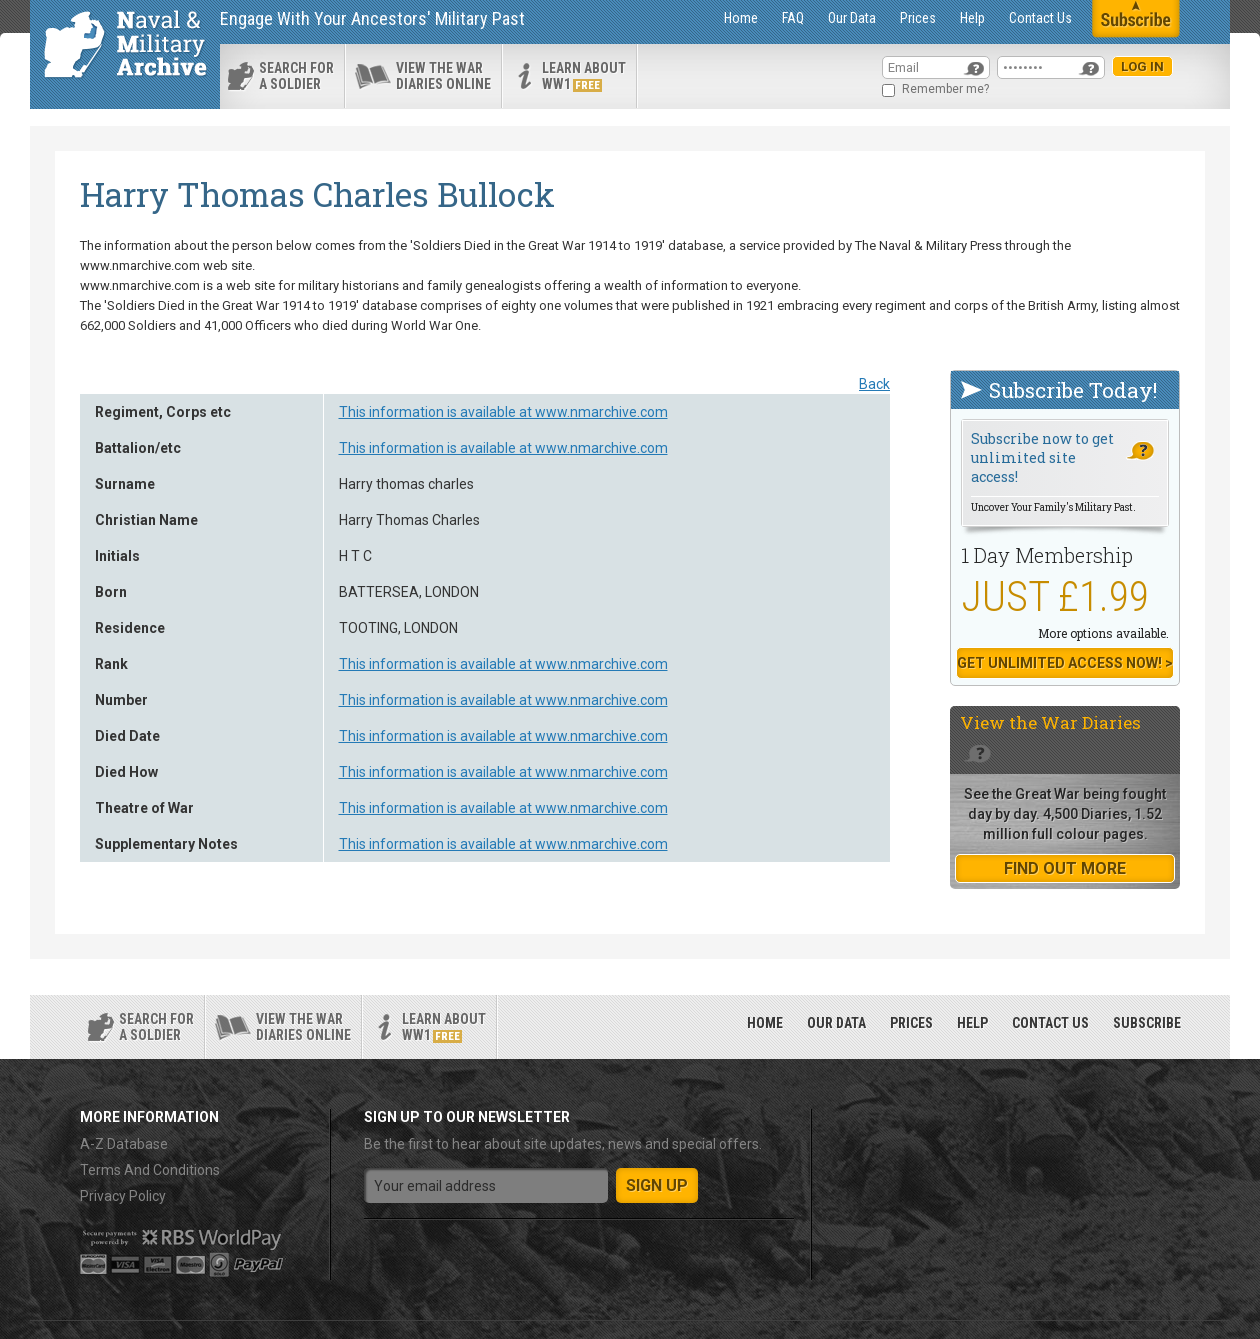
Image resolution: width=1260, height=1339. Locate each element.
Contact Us (1040, 18)
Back (874, 384)
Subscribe (1147, 1023)
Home (741, 18)
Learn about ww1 (584, 76)
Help (972, 18)
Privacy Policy (123, 1196)
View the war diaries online (443, 76)
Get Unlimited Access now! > (1065, 663)
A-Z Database (124, 1144)
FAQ (793, 18)
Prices (918, 18)
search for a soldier (296, 76)
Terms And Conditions (150, 1170)
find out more (1065, 868)
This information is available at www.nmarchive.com (503, 412)
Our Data (852, 18)
